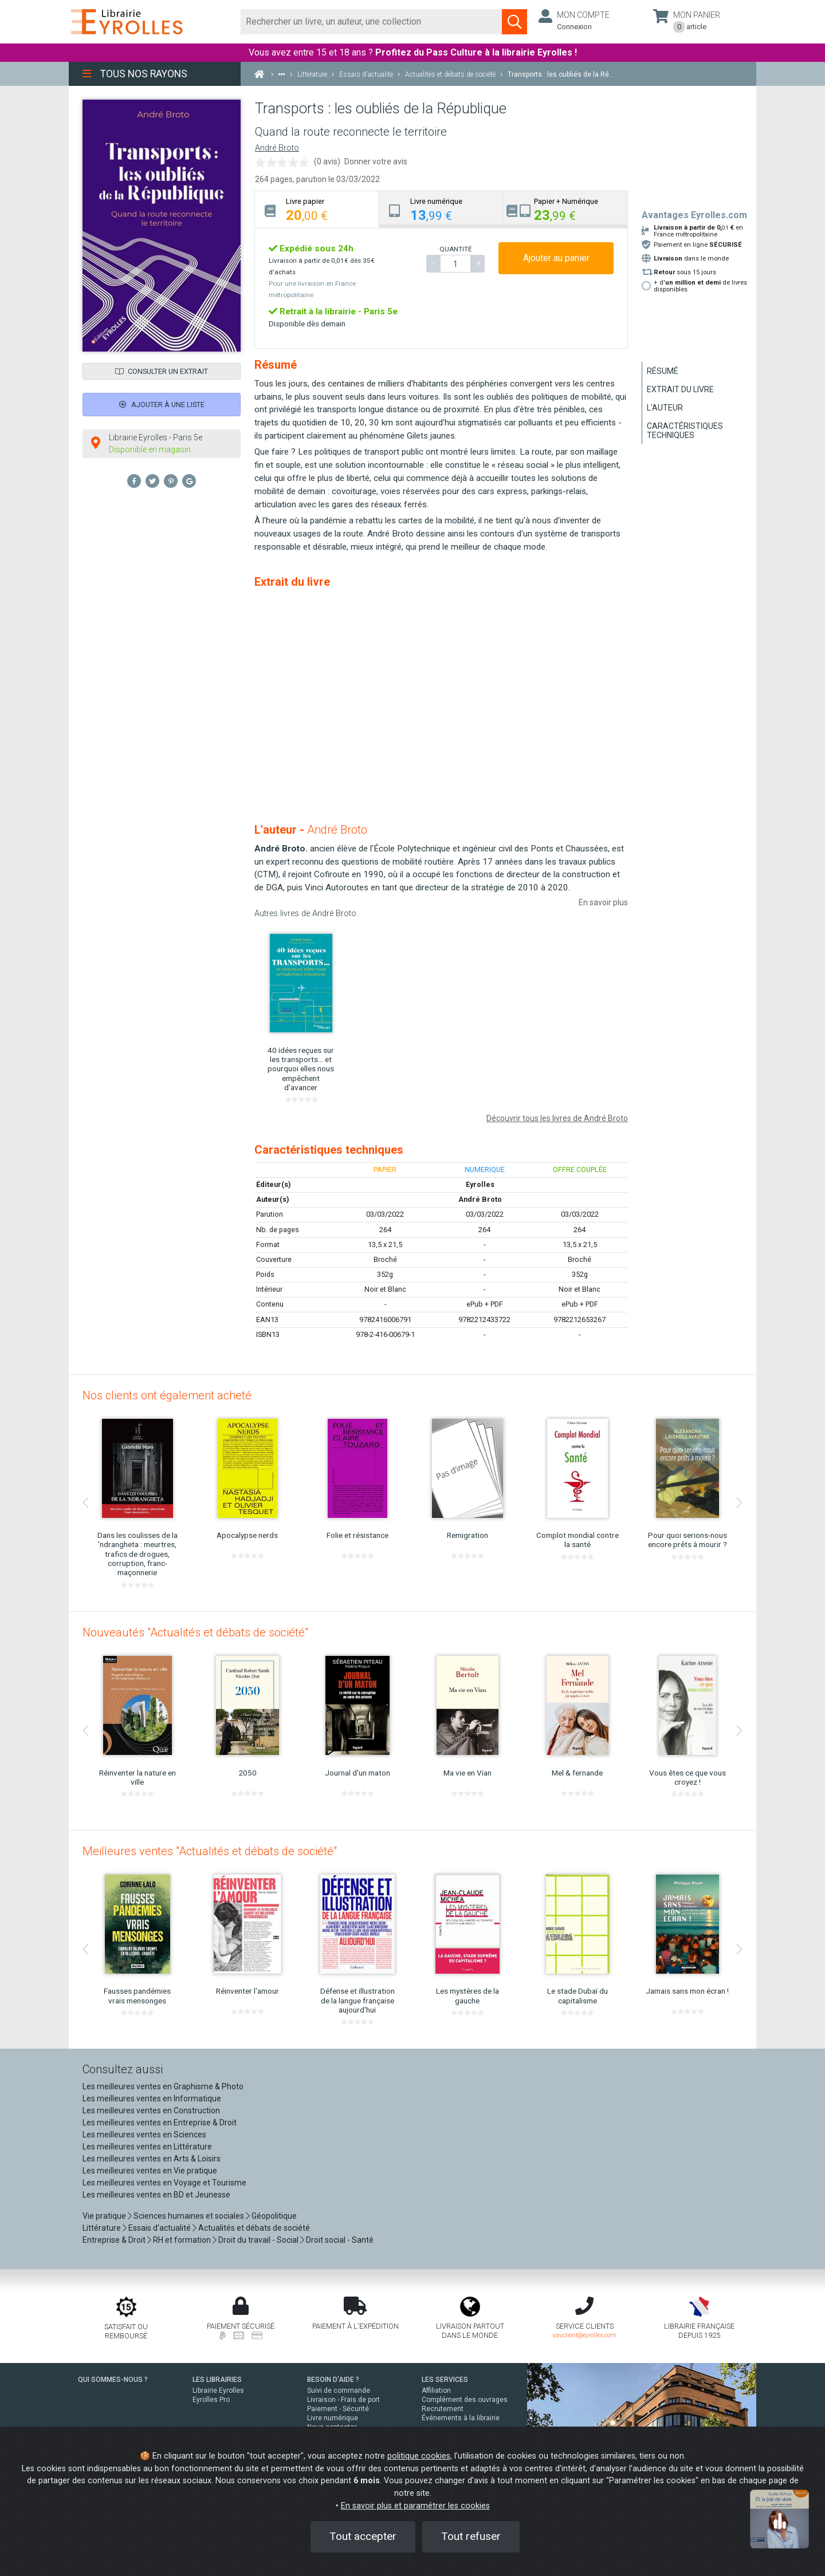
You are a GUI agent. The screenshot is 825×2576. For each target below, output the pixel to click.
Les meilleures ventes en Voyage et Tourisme (164, 2182)
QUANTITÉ (455, 249)
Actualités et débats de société (254, 2227)
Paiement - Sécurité (338, 2409)
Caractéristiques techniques (685, 430)
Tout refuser (471, 2536)
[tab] (317, 209)
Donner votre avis (375, 161)
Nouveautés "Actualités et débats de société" (195, 1632)
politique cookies (418, 2456)
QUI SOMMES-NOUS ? (113, 2380)
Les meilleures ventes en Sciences (144, 2134)
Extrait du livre (680, 389)
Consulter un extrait (161, 371)
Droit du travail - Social (258, 2239)
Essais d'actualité (159, 2227)
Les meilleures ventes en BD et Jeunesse (156, 2194)
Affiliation (436, 2390)
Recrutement (442, 2409)
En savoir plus (603, 902)
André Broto (277, 148)
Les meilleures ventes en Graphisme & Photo (162, 2086)
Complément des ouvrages (465, 2400)
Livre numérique (332, 2418)
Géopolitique (274, 2215)
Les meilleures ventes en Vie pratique (149, 2170)
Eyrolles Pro (211, 2400)
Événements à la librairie (461, 2418)
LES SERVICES (445, 2380)
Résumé (662, 371)
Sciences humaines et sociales (188, 2215)
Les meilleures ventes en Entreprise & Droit (159, 2122)
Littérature (101, 2227)
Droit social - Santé (340, 2239)
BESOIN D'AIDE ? (333, 2380)
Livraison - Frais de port (343, 2400)
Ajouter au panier (556, 258)
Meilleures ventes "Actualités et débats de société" (209, 1851)
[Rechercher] (371, 21)
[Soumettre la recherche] (514, 21)
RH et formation (182, 2239)
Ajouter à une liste (162, 404)
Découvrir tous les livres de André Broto (557, 1118)
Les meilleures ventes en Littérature (147, 2146)
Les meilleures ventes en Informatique (151, 2098)
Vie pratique (104, 2215)
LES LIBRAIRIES (217, 2380)
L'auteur (665, 407)
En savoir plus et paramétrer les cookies (415, 2506)
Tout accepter (362, 2536)
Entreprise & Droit (114, 2239)
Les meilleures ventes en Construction (151, 2110)
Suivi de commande (338, 2390)
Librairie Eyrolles (218, 2390)
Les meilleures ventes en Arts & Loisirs (151, 2158)
